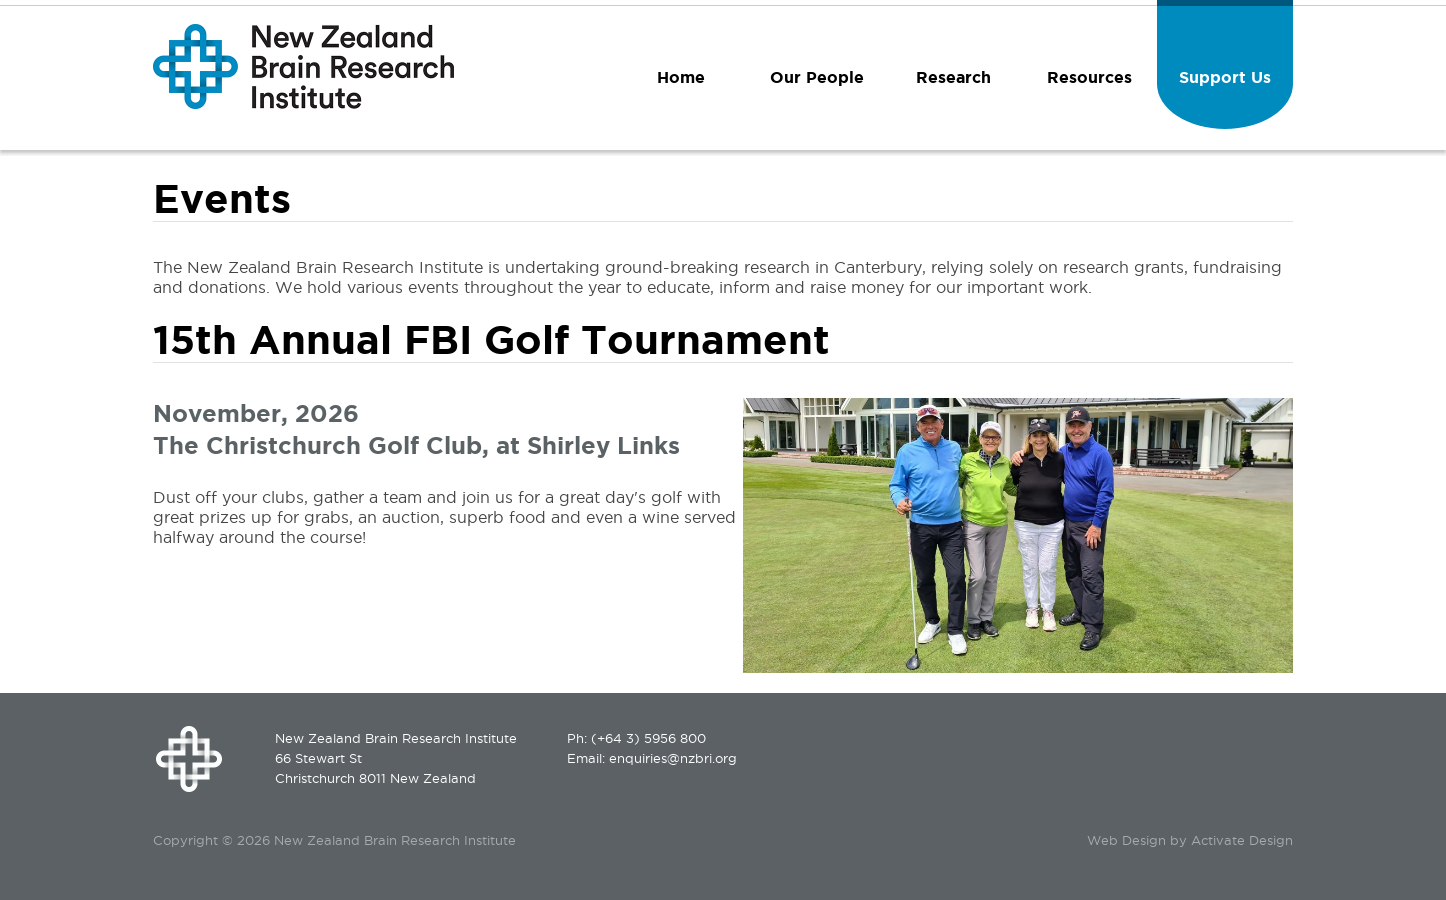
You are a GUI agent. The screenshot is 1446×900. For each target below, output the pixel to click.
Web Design (1126, 840)
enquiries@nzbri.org (673, 758)
